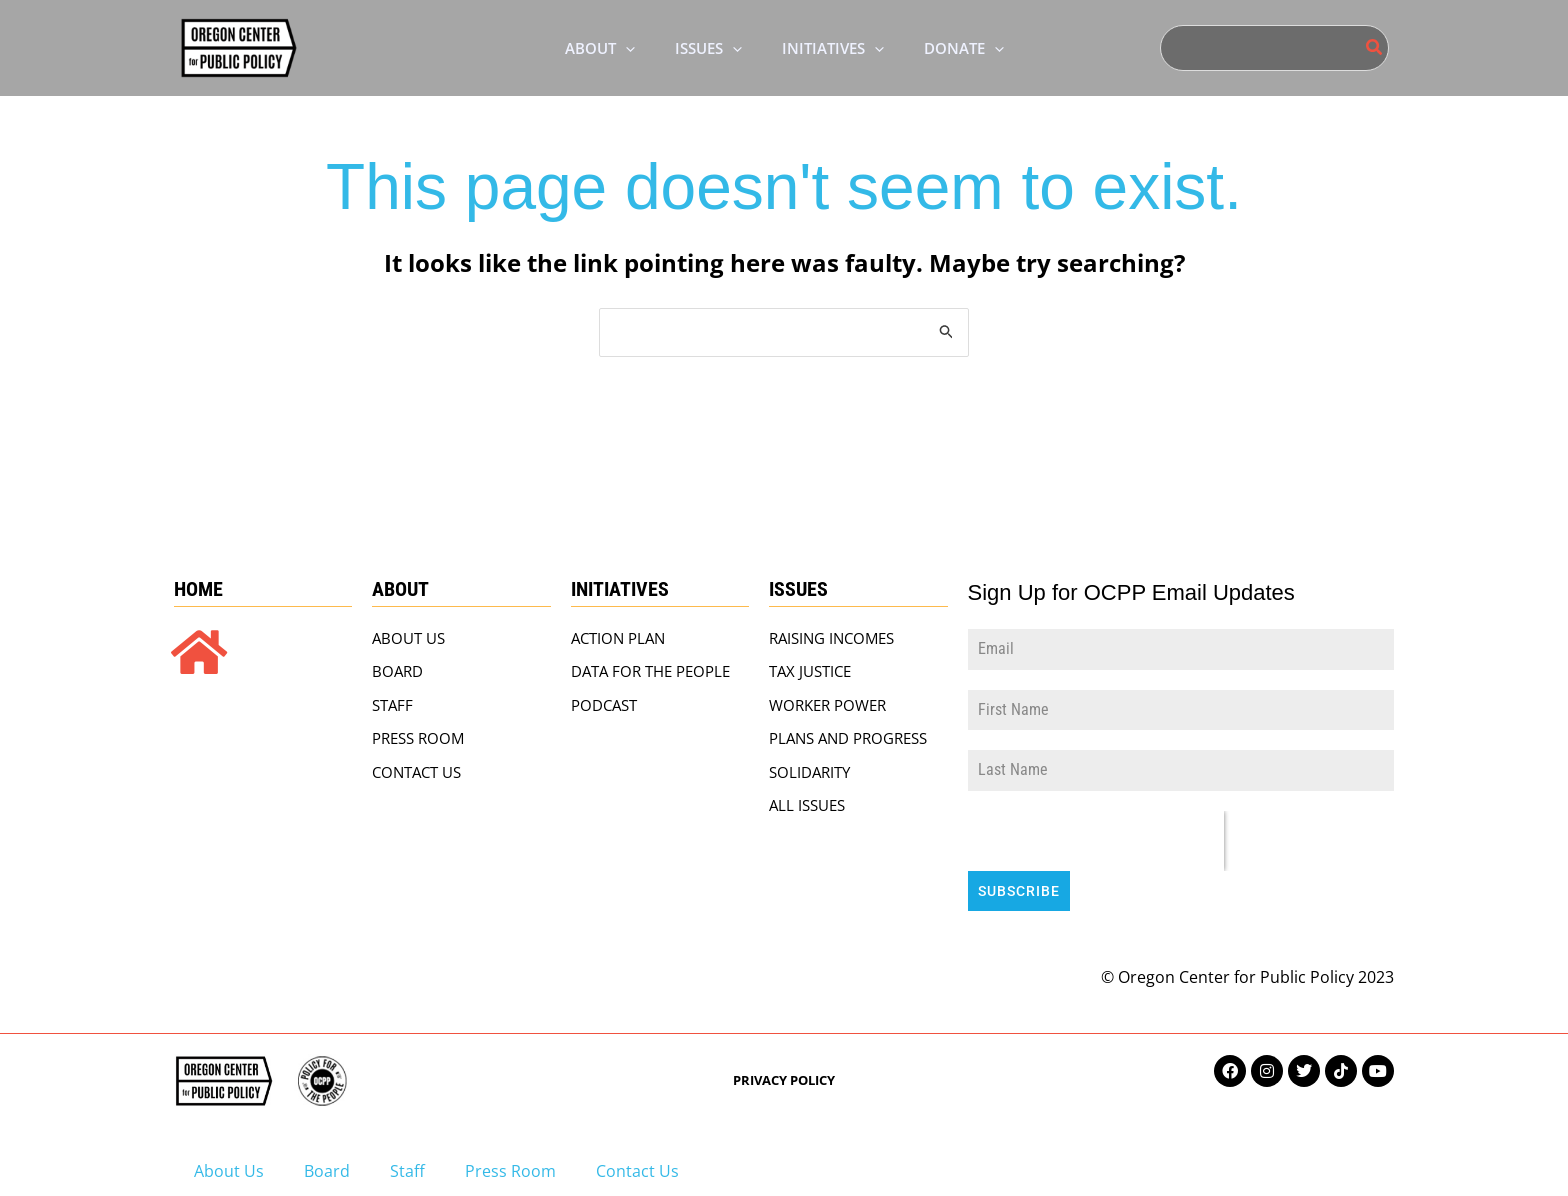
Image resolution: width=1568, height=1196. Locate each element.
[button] (585, 48)
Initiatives (620, 591)
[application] (610, 48)
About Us (229, 1163)
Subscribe (1019, 893)
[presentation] (1096, 843)
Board (327, 1163)
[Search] (1375, 48)
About (400, 591)
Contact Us (637, 1163)
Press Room (510, 1163)
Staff (407, 1163)
